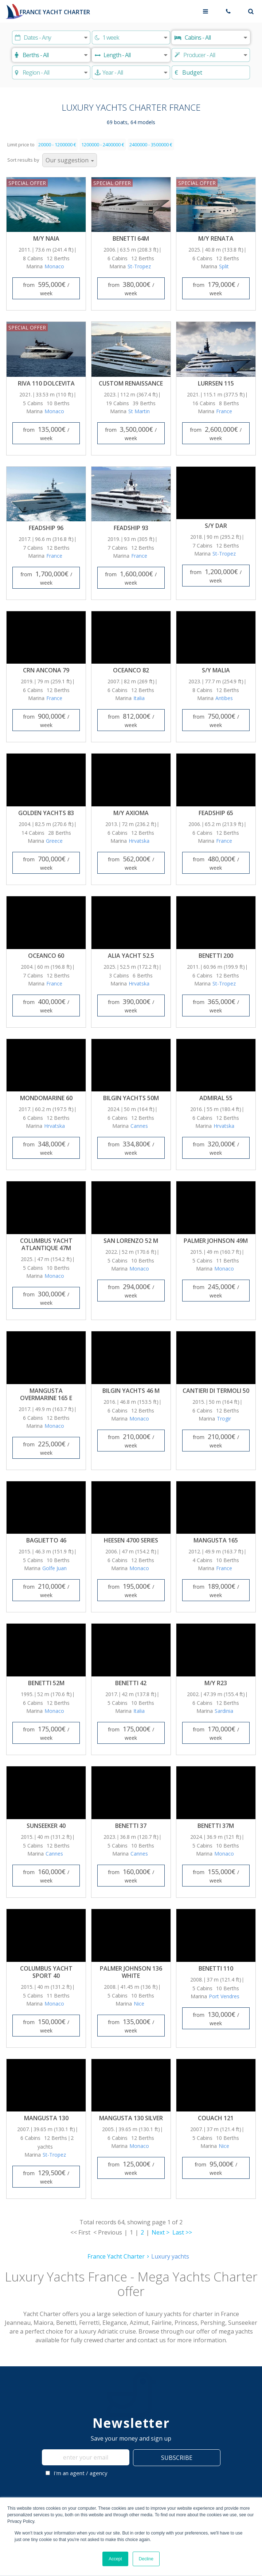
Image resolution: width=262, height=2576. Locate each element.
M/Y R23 (215, 1683)
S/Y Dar (216, 526)
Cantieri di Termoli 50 (216, 1391)
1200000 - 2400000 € (102, 144)
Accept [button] (115, 2558)
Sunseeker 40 (46, 1826)
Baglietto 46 (46, 1540)
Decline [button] (146, 2558)
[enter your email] (85, 2457)
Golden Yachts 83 (46, 813)
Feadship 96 (46, 528)
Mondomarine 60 (46, 1098)
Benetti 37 (130, 1826)
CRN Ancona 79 (46, 670)
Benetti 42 (130, 1683)
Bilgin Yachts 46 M (131, 1391)
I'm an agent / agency (76, 2473)
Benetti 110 (216, 1968)
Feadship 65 (216, 813)
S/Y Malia (216, 670)
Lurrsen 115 (216, 383)
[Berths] (51, 55)
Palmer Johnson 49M (216, 1241)
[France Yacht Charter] (47, 11)
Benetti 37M (216, 1826)
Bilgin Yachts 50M (131, 1098)
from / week (46, 288)
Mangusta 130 (46, 2118)
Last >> (182, 2232)
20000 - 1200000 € (57, 144)
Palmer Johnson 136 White (131, 1972)
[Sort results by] (69, 160)
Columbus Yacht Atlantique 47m (46, 1244)
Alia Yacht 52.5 (131, 956)
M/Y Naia (46, 238)
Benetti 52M (46, 1683)
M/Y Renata (216, 238)
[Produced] (131, 72)
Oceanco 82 (131, 670)
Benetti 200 (216, 956)
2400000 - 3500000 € (150, 144)
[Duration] (131, 37)
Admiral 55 (215, 1098)
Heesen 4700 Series (131, 1540)
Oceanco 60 (46, 956)
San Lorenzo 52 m (130, 1241)
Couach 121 (216, 2118)
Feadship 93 (131, 528)
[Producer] (211, 55)
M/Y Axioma (131, 813)
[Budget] (211, 72)
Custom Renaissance (131, 383)
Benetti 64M (131, 238)
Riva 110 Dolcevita (46, 383)
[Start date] (51, 37)
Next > (160, 2232)
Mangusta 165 (215, 1540)
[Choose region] (51, 72)
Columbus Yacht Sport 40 (46, 1972)
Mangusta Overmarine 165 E (46, 1394)
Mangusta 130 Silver (131, 2118)
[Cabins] (211, 37)
